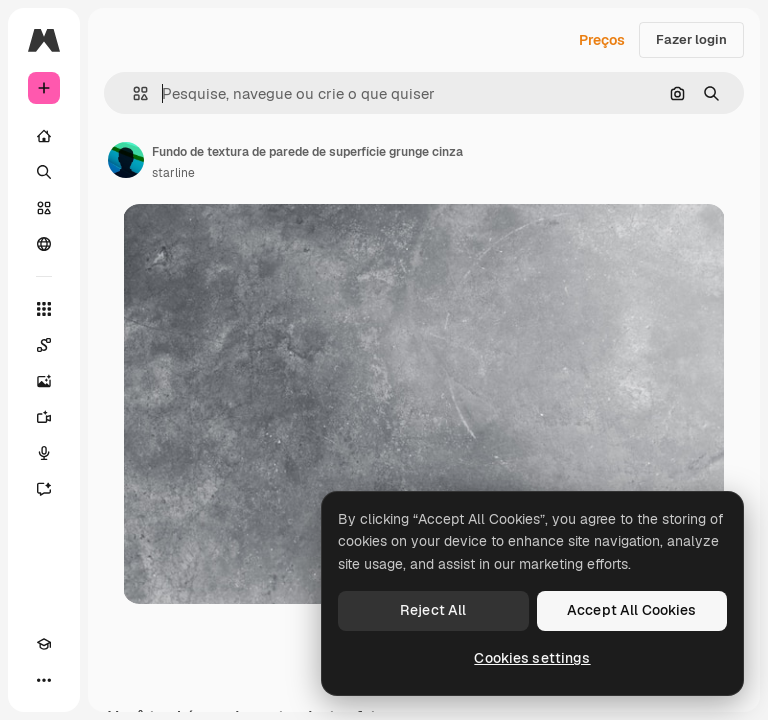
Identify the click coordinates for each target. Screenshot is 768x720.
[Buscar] (44, 172)
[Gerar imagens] (44, 381)
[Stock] (44, 208)
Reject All (433, 610)
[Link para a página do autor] (126, 160)
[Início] (44, 136)
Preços (602, 40)
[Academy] (44, 644)
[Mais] (44, 680)
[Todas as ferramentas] (44, 309)
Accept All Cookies (632, 610)
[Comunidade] (44, 244)
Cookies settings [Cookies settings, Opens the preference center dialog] (532, 658)
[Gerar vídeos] (44, 417)
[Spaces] (44, 345)
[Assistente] (44, 489)
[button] (132, 93)
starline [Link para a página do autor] (173, 173)
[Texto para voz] (44, 453)
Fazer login (691, 39)
